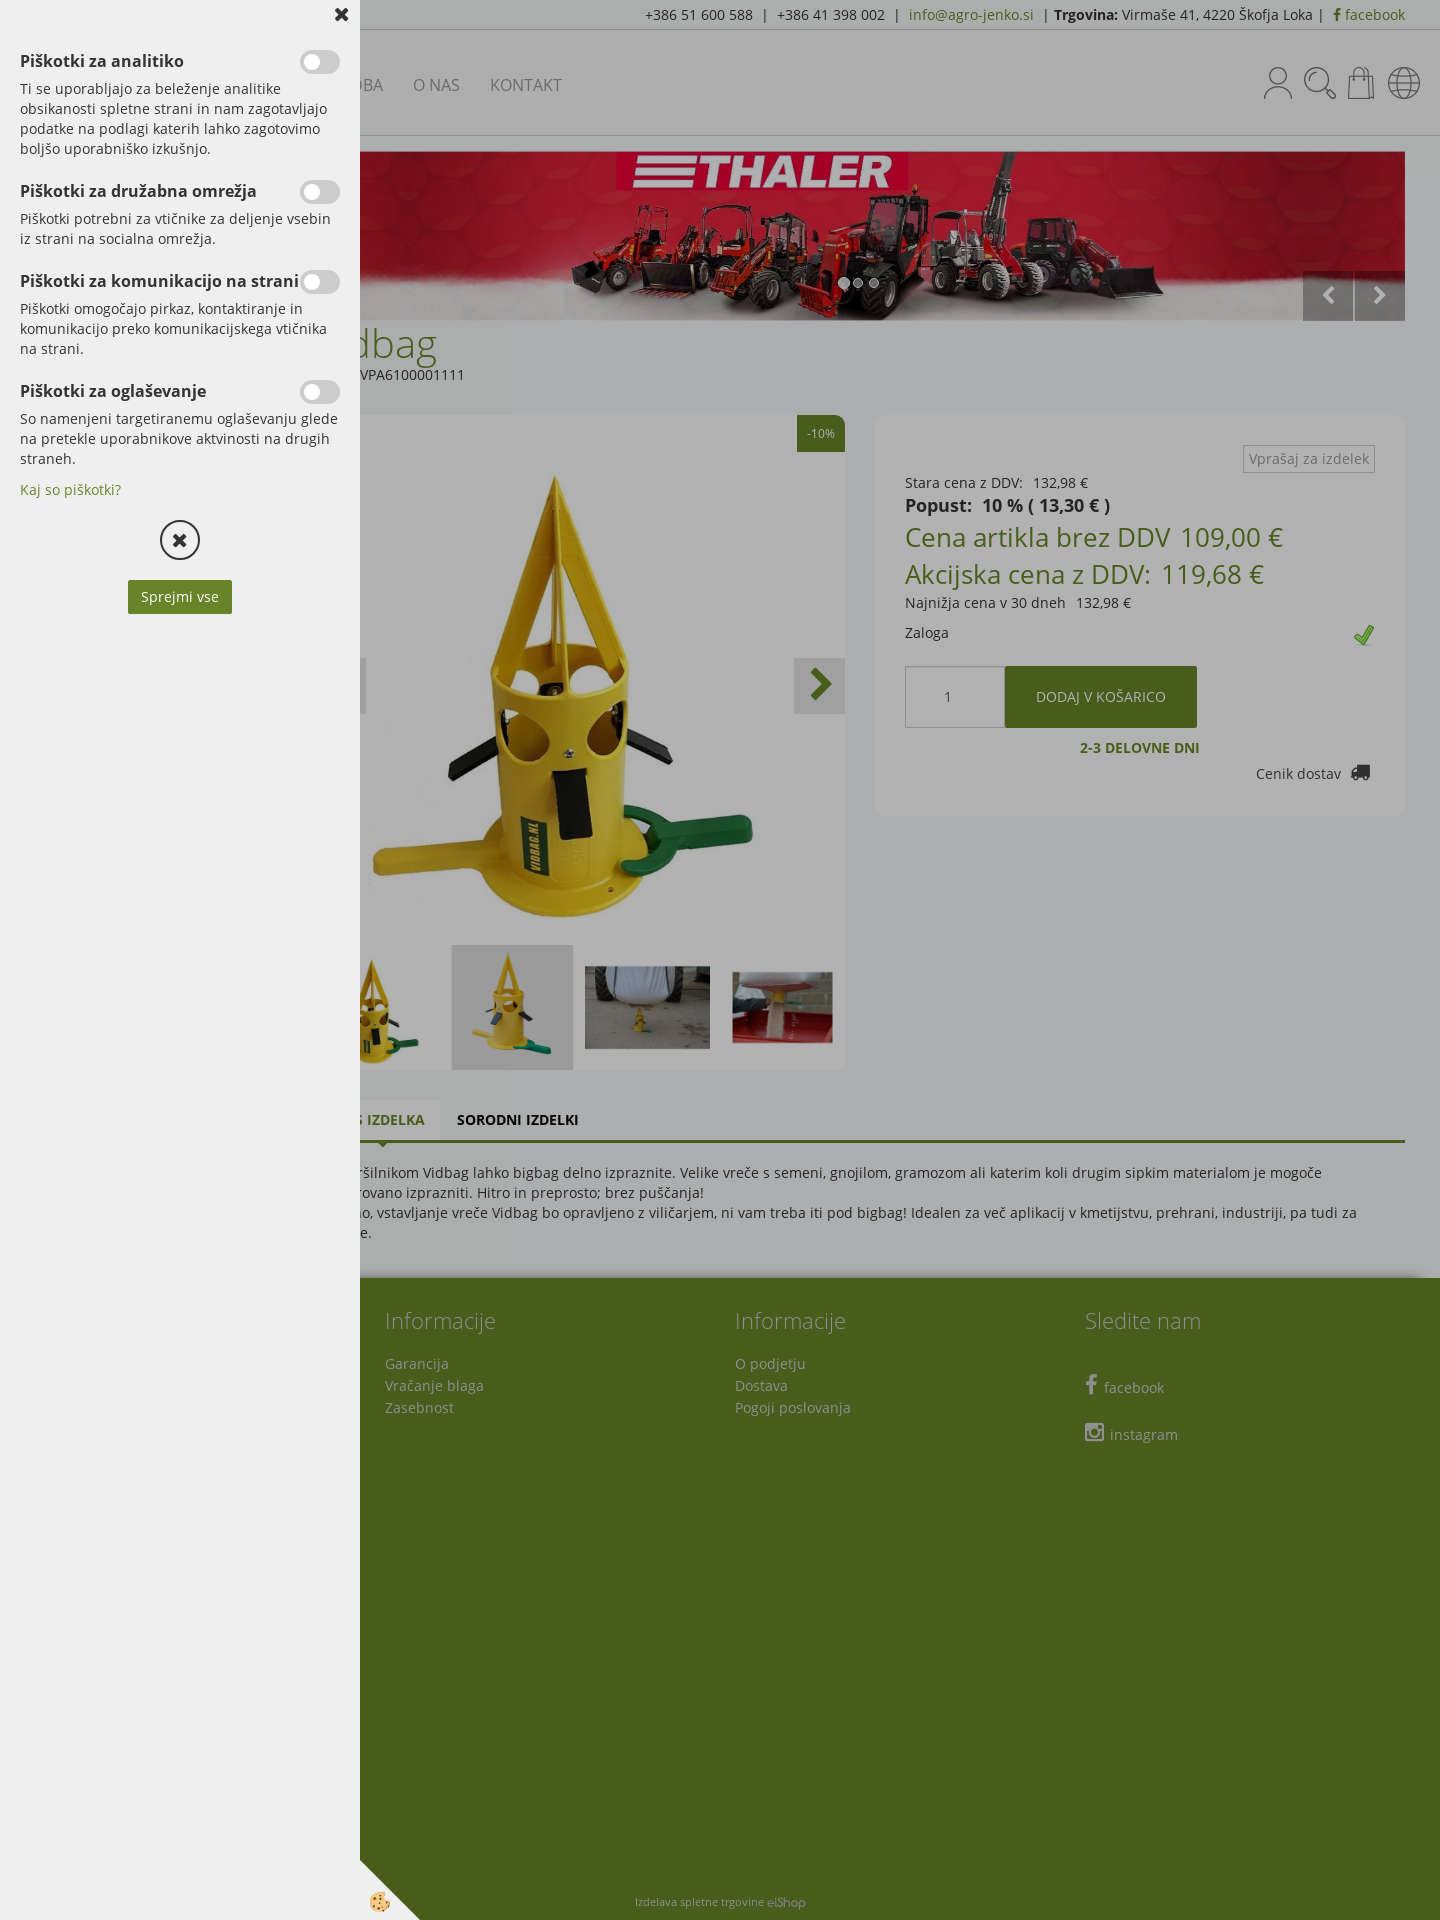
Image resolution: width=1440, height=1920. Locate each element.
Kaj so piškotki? (70, 489)
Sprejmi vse (180, 596)
